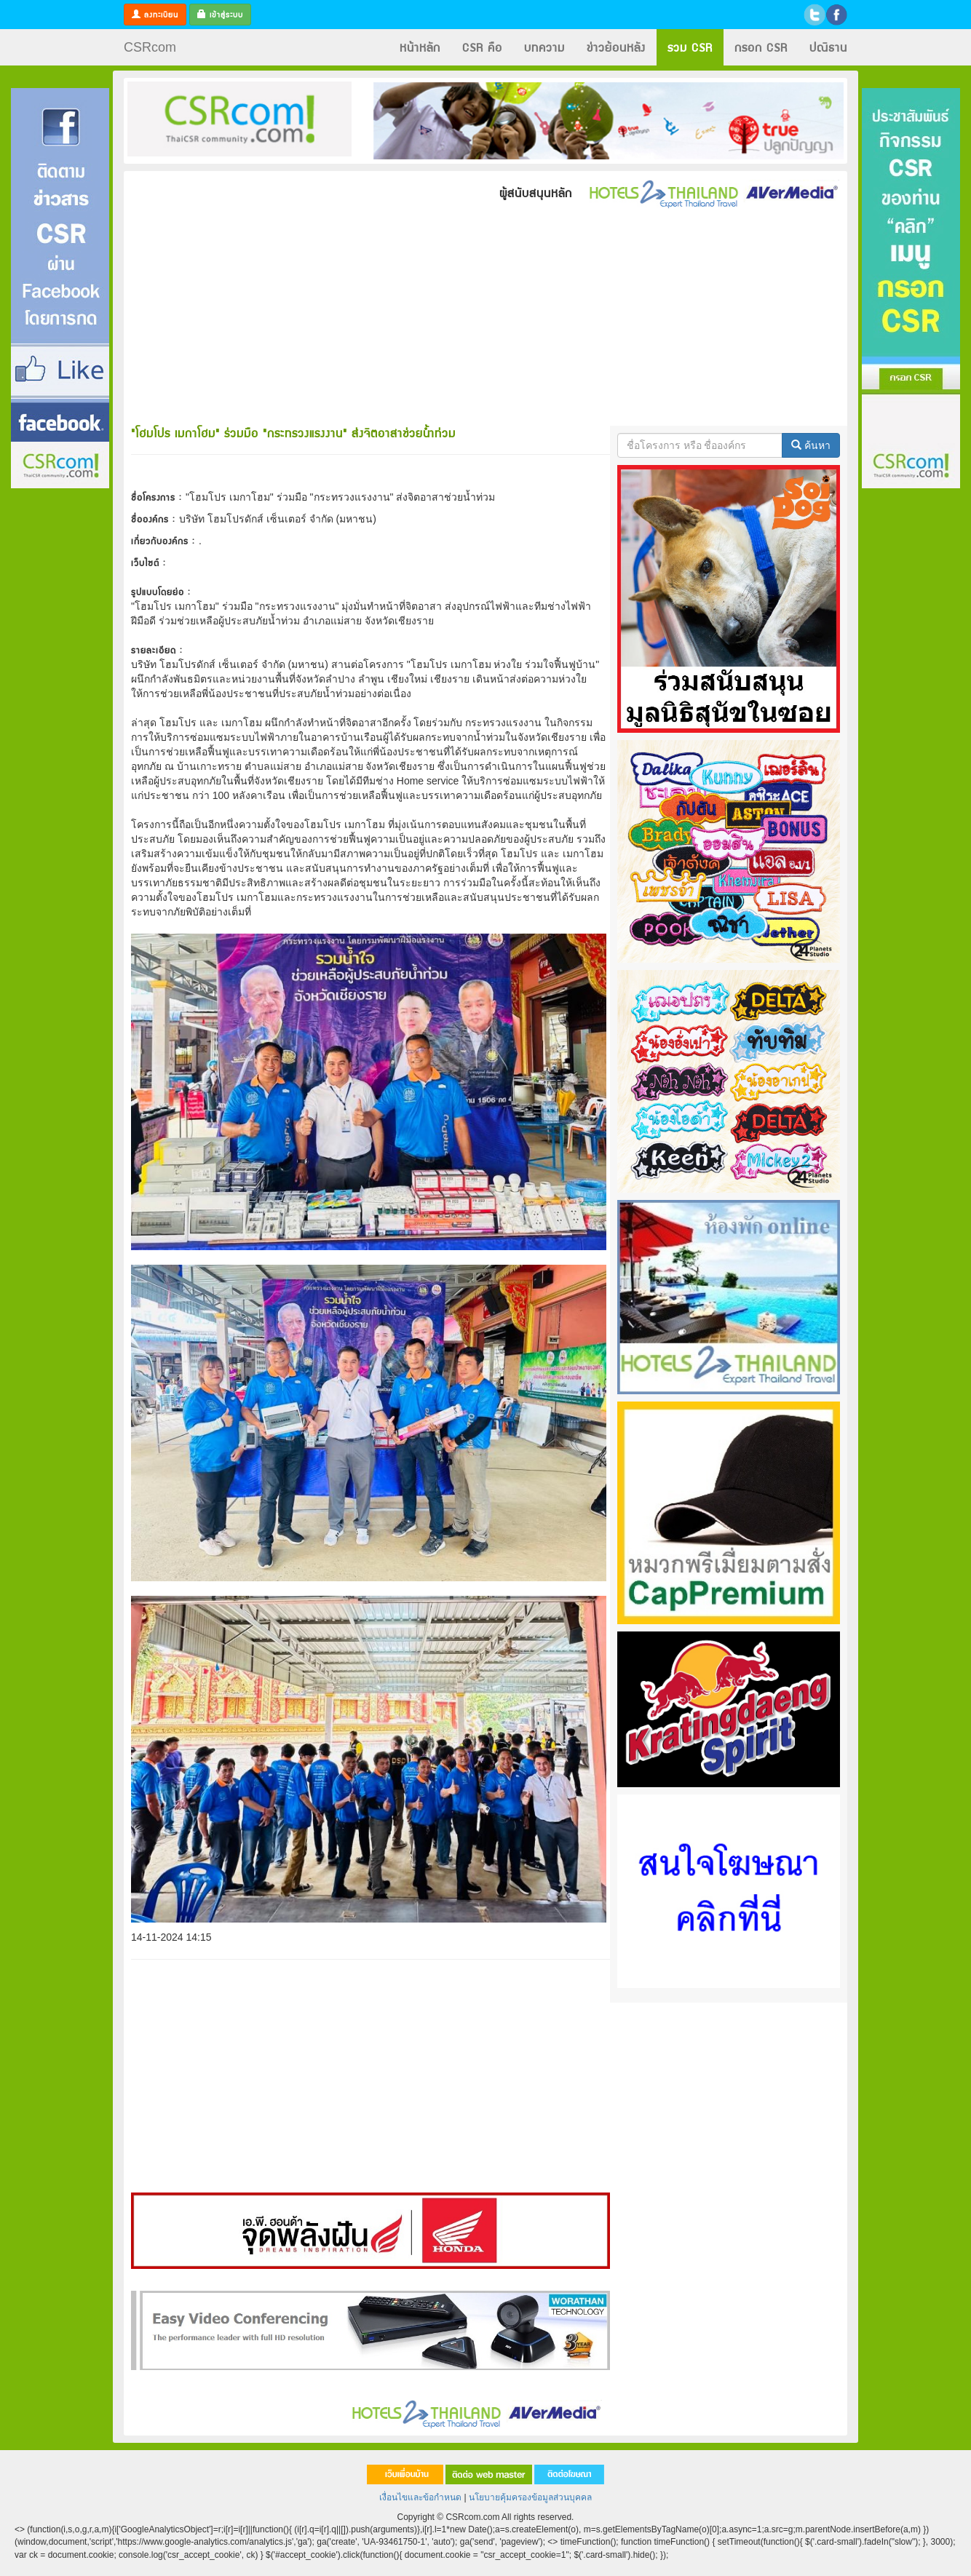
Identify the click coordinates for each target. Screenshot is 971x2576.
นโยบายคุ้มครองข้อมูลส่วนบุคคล (530, 2497)
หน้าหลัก (420, 47)
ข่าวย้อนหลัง (616, 47)
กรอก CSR (761, 47)
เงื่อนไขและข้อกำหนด (420, 2497)
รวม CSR (690, 47)
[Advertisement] (60, 708)
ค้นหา (811, 445)
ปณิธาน (828, 47)
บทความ (544, 47)
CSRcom (150, 47)
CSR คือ (482, 47)
